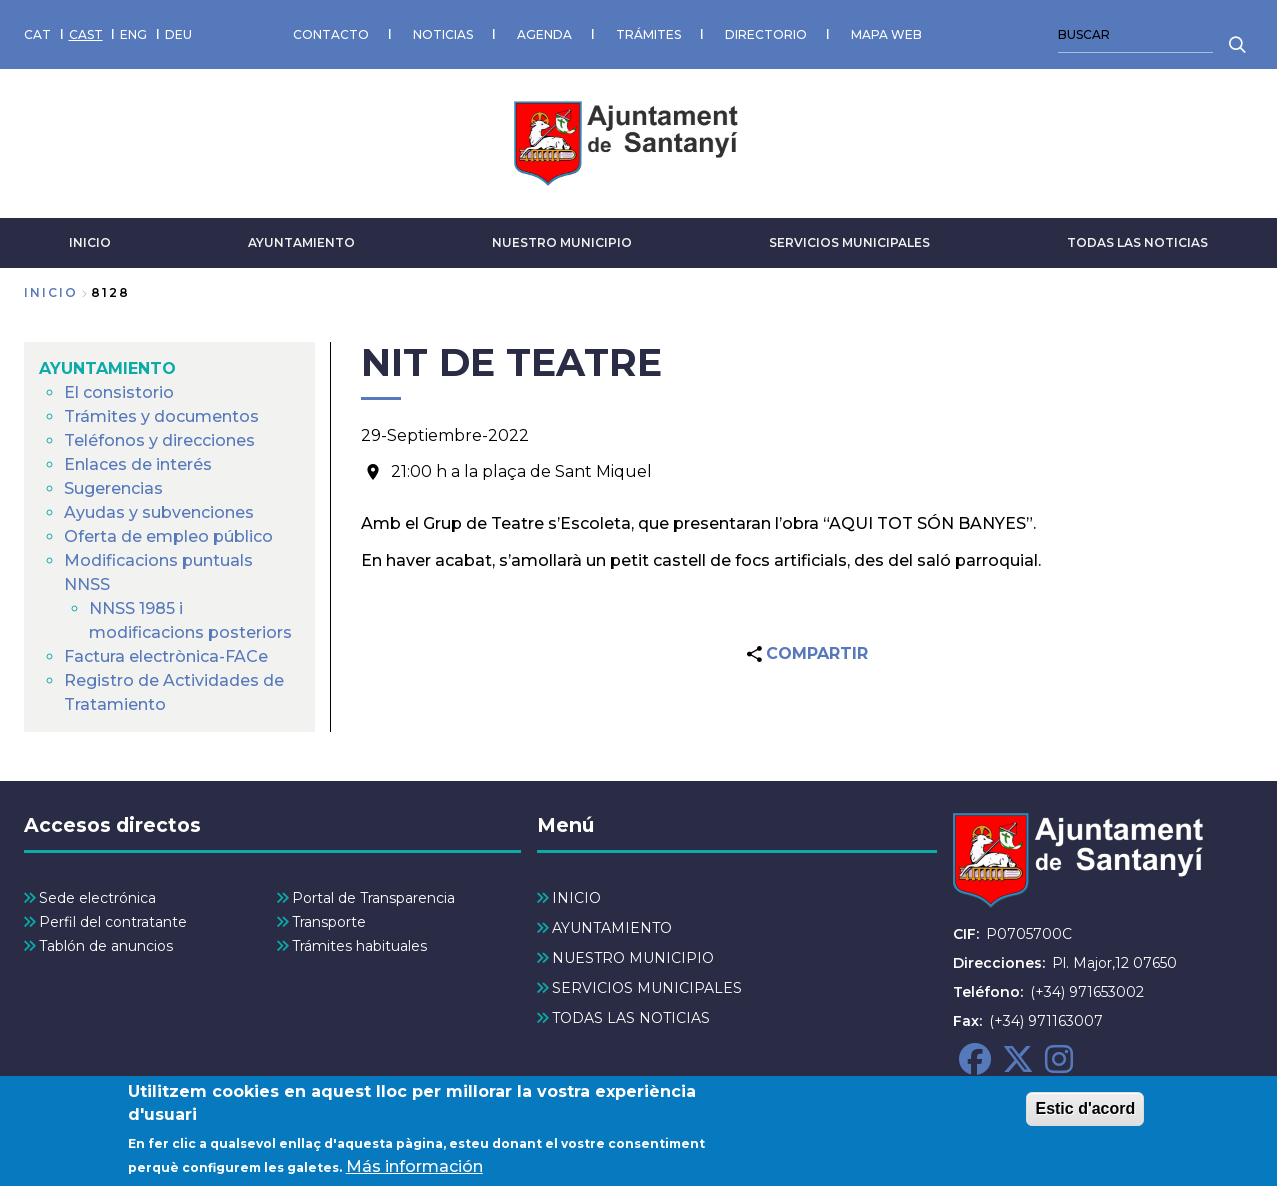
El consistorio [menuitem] (119, 392)
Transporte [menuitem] (329, 922)
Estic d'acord (1085, 1112)
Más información (414, 1169)
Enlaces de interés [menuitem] (138, 464)
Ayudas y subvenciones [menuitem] (159, 512)
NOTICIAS (443, 34)
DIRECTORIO (766, 34)
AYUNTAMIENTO (301, 242)
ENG (133, 34)
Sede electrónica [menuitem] (97, 898)
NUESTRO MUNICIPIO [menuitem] (633, 958)
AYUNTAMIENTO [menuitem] (107, 368)
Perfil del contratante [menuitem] (113, 922)
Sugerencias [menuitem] (113, 488)
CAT (37, 34)
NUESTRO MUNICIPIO (562, 242)
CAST (86, 34)
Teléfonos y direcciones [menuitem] (159, 440)
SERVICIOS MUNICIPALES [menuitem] (647, 988)
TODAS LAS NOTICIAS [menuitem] (631, 1018)
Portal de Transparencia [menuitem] (373, 898)
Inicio (51, 292)
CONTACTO (331, 34)
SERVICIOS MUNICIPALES (849, 242)
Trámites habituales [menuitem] (359, 946)
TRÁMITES (648, 34)
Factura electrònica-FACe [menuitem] (166, 656)
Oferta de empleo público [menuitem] (168, 536)
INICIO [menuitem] (576, 898)
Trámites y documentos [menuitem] (161, 416)
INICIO (90, 242)
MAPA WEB (886, 34)
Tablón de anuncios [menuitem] (106, 946)
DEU (178, 34)
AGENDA (544, 34)
